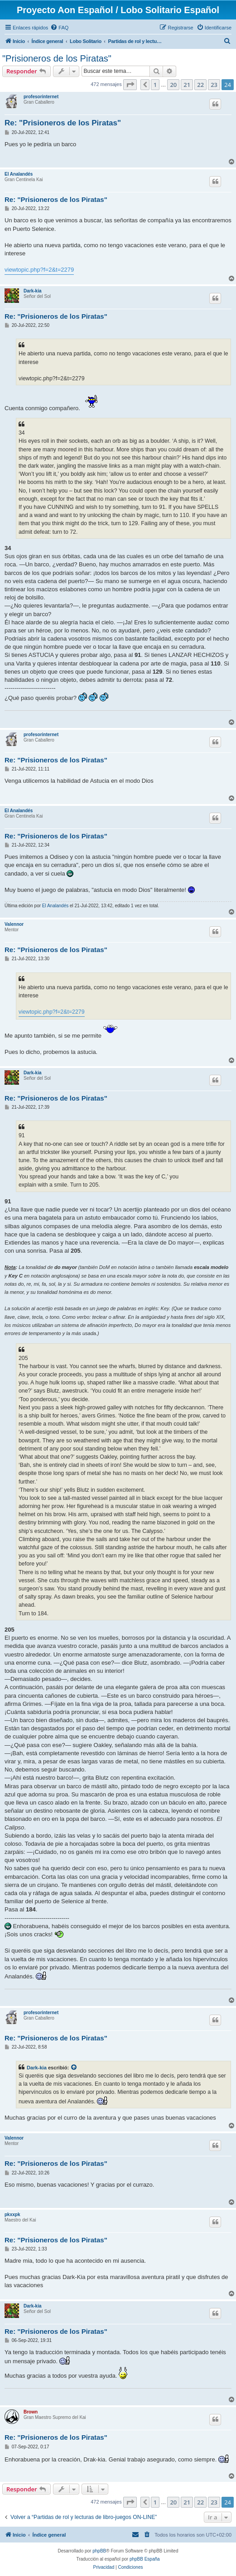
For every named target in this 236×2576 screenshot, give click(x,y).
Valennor (14, 924)
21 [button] (186, 85)
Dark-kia (32, 290)
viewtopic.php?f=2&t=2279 (39, 269)
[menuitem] (59, 27)
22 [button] (200, 85)
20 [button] (173, 85)
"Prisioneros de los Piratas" (56, 58)
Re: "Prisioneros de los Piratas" (63, 123)
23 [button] (214, 85)
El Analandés (19, 174)
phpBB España (145, 2559)
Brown (31, 2411)
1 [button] (155, 85)
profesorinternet (41, 96)
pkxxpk (12, 2214)
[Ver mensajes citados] (74, 2068)
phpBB (99, 2550)
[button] (130, 84)
